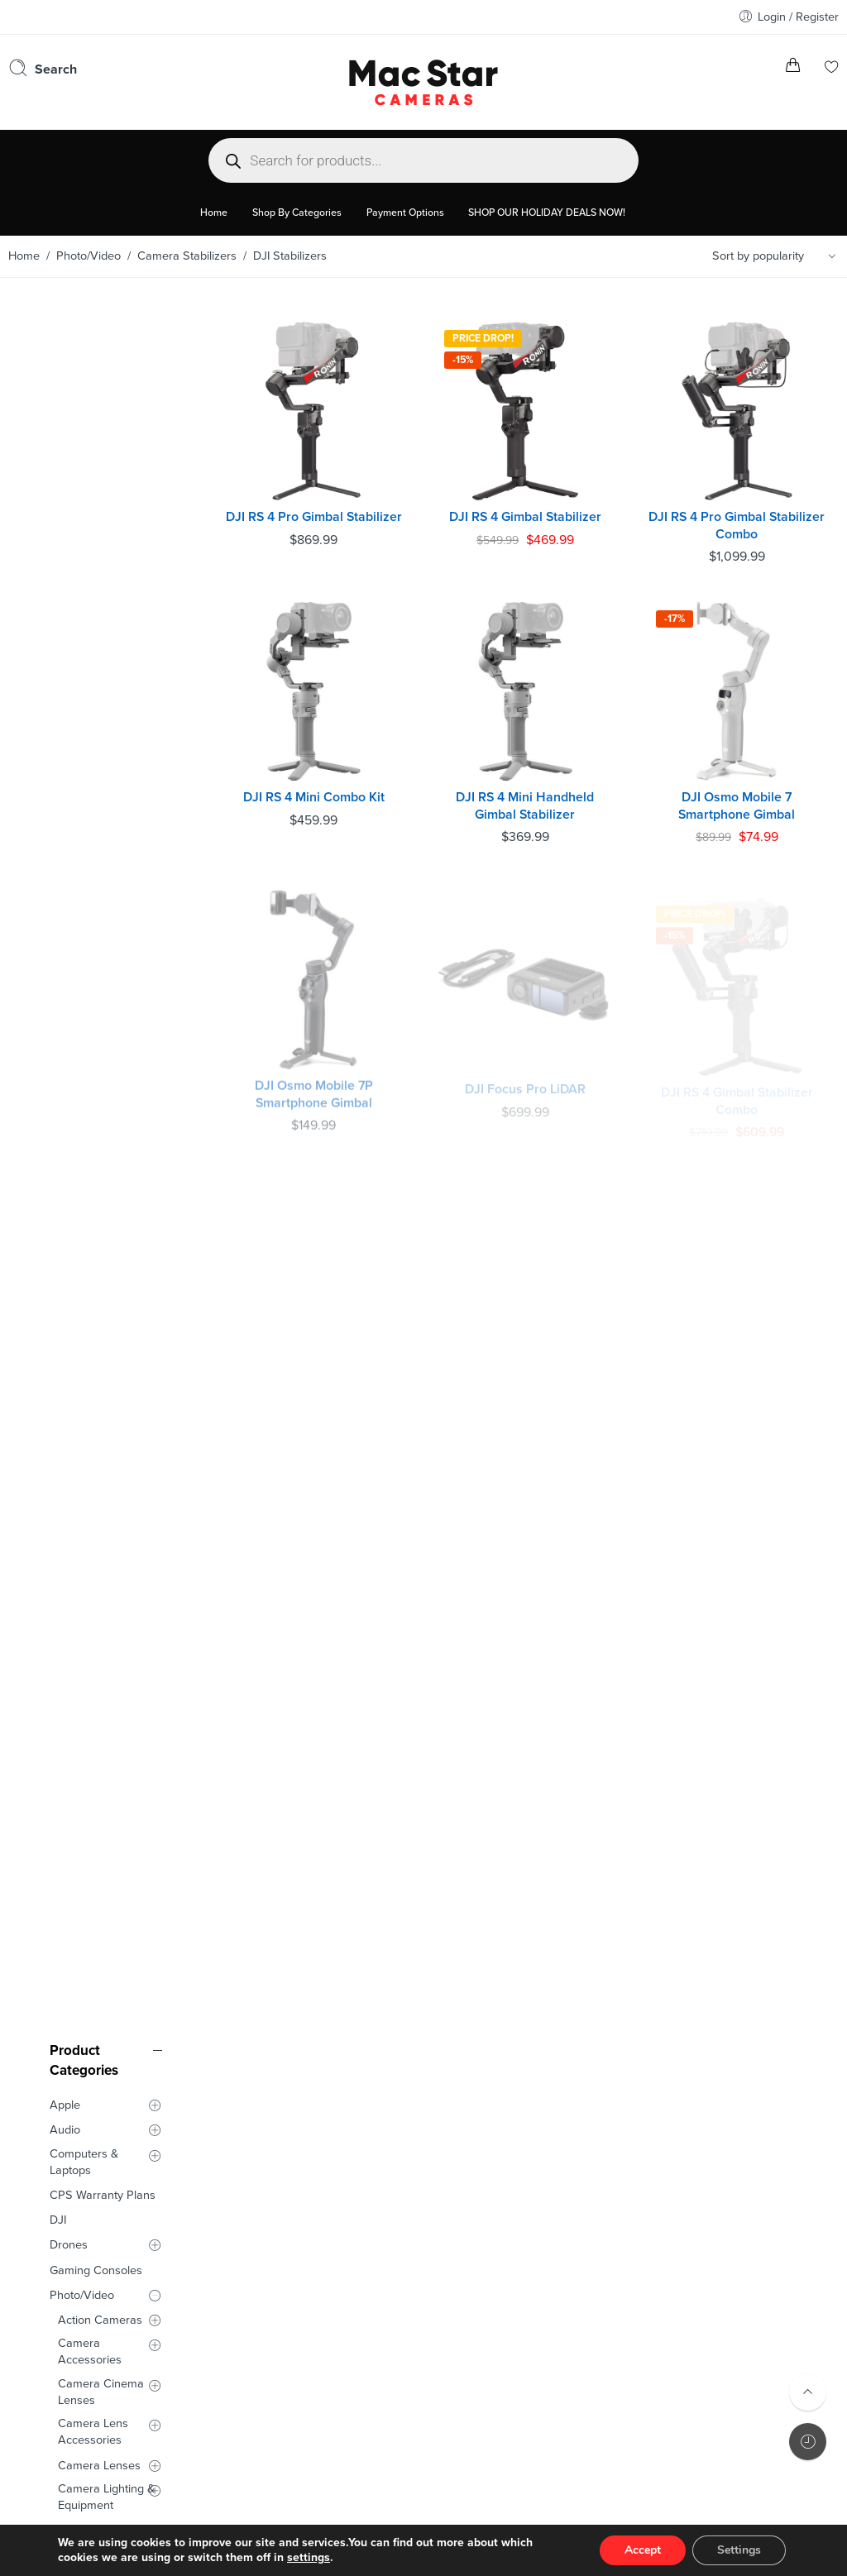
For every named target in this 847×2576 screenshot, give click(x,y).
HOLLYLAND (90, 1049)
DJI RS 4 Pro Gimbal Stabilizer (327, 520)
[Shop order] (776, 256)
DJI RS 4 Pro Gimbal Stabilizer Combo (739, 520)
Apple (65, 419)
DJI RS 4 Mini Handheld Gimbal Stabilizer (533, 795)
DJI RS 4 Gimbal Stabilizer (533, 511)
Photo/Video (88, 256)
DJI (58, 534)
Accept (642, 2550)
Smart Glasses (88, 1164)
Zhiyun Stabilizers (112, 960)
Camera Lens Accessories (93, 745)
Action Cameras (100, 634)
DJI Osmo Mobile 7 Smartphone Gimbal (740, 795)
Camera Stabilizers (187, 256)
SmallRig (80, 1075)
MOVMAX (92, 934)
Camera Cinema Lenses (101, 706)
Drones (69, 559)
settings (308, 2557)
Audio (65, 444)
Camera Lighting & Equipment (106, 811)
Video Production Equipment (103, 1131)
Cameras (82, 984)
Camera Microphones (92, 851)
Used (63, 1190)
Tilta (68, 1099)
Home (24, 256)
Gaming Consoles (96, 584)
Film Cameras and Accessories (106, 1016)
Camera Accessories (90, 665)
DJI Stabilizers (103, 909)
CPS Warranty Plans (103, 509)
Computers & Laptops (84, 476)
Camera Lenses (99, 779)
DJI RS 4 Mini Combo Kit (327, 786)
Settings (739, 2550)
